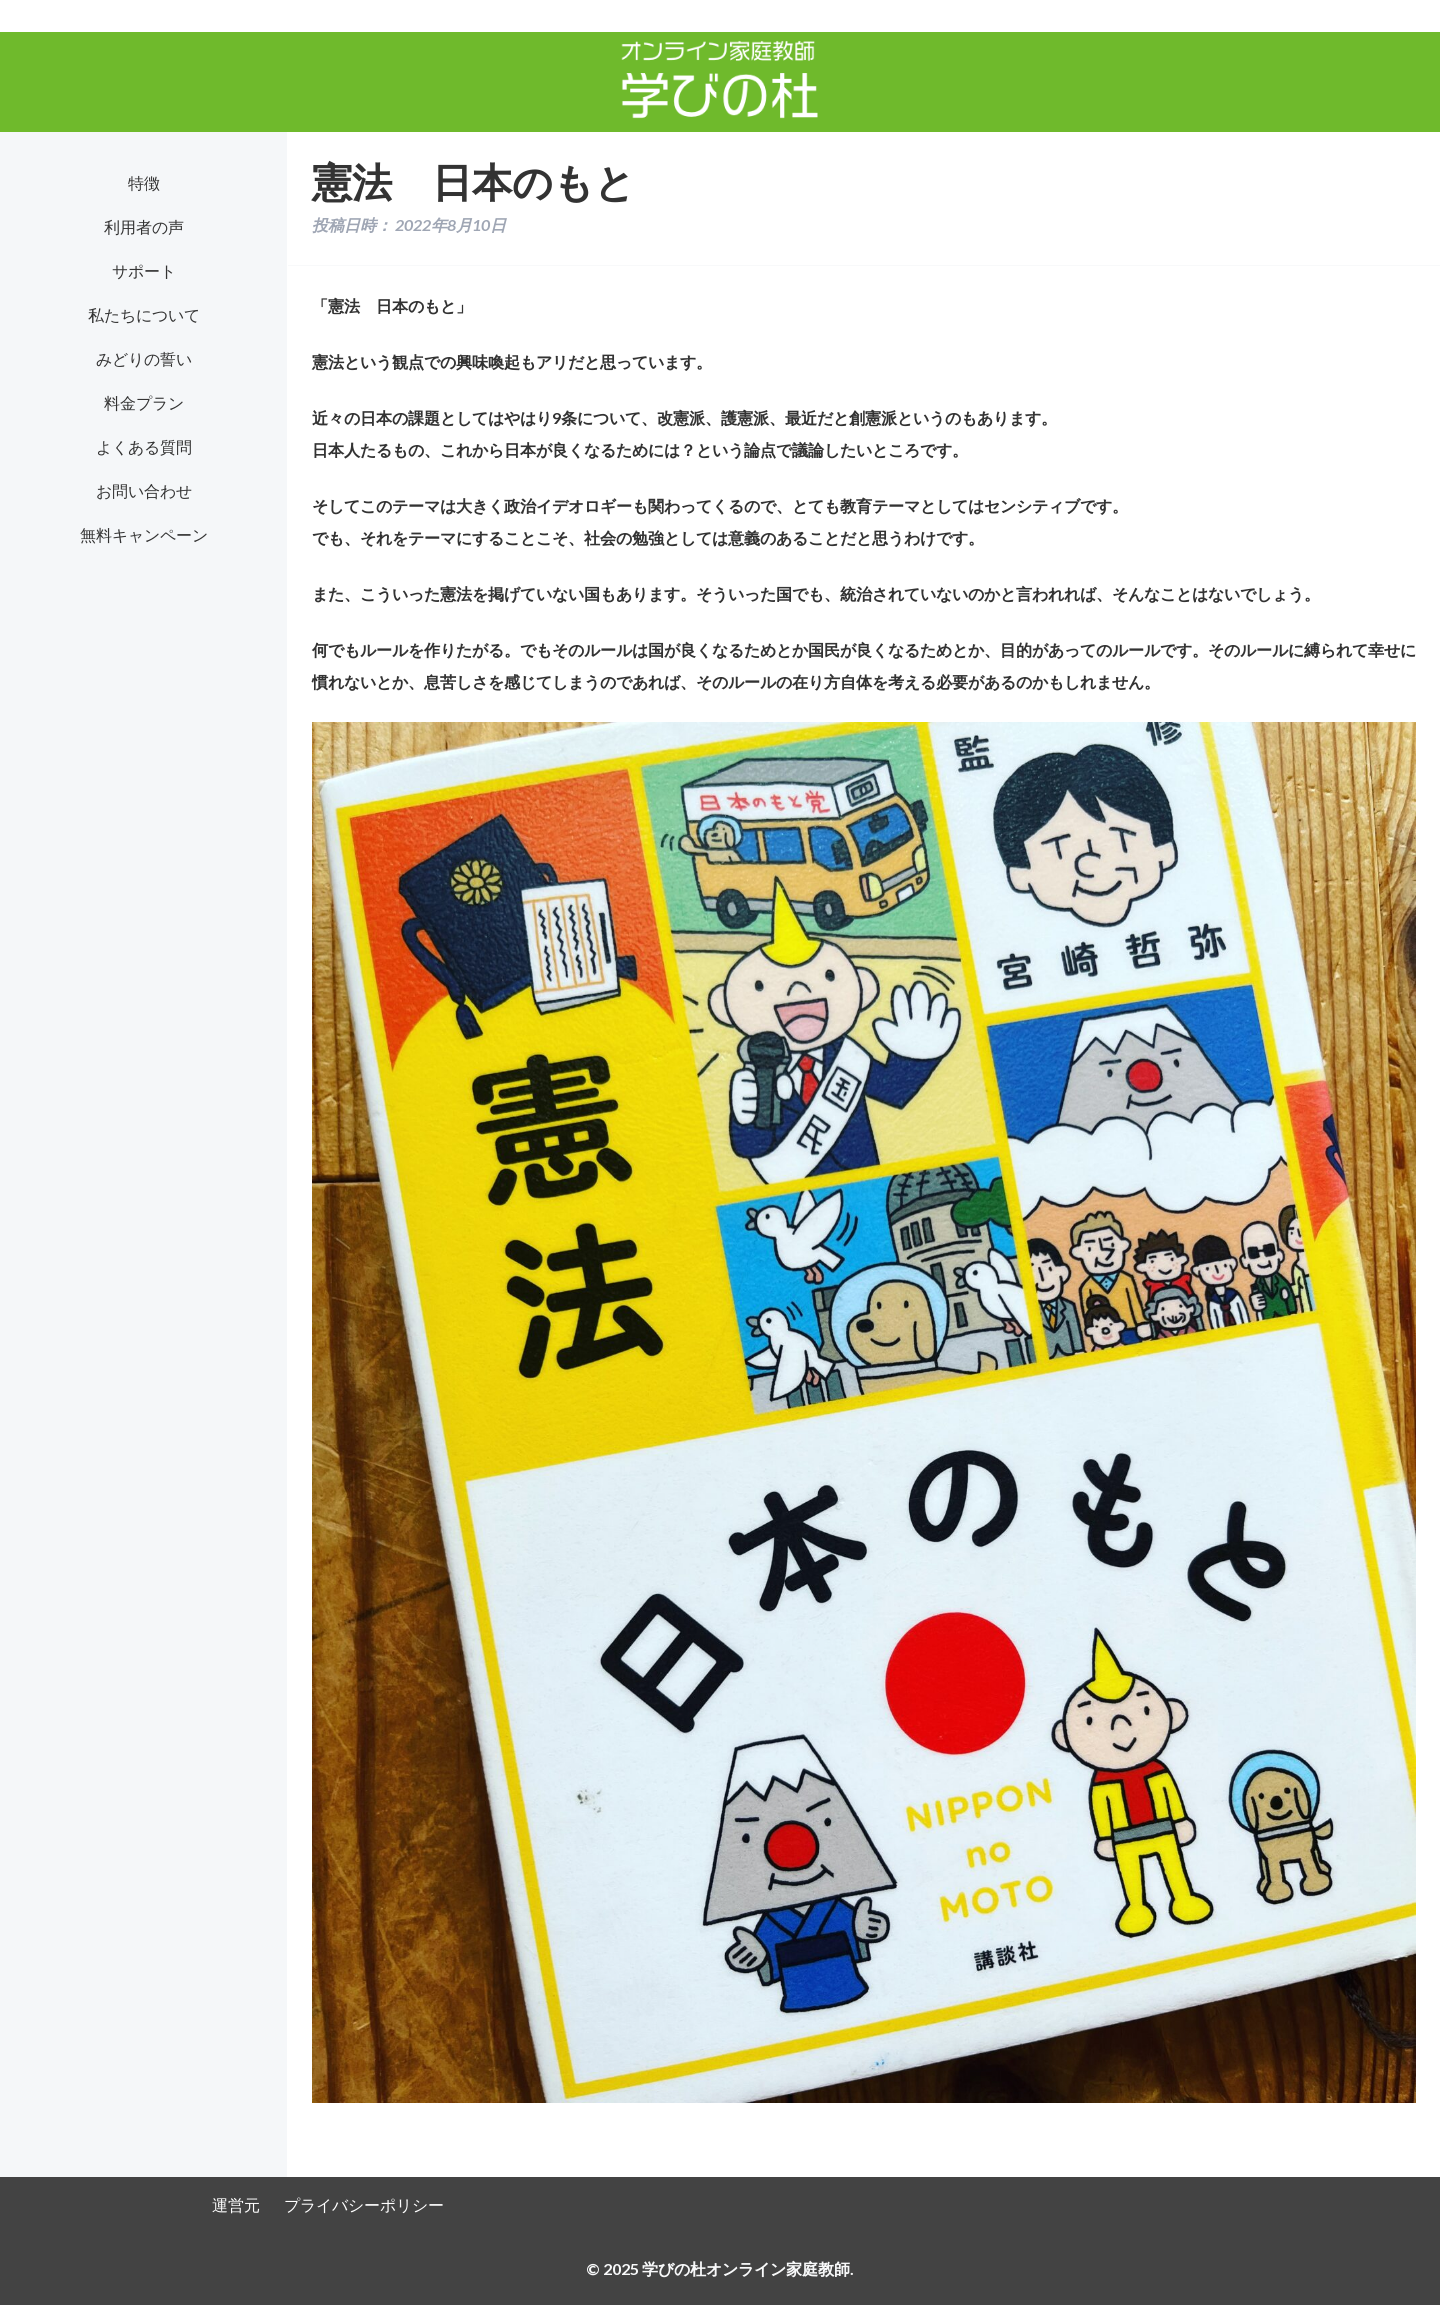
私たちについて (144, 314)
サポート (144, 270)
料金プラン (144, 402)
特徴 (144, 182)
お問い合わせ (144, 490)
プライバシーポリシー (364, 2204)
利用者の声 (144, 226)
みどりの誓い (144, 358)
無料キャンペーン (144, 534)
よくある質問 (144, 446)
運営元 (236, 2204)
